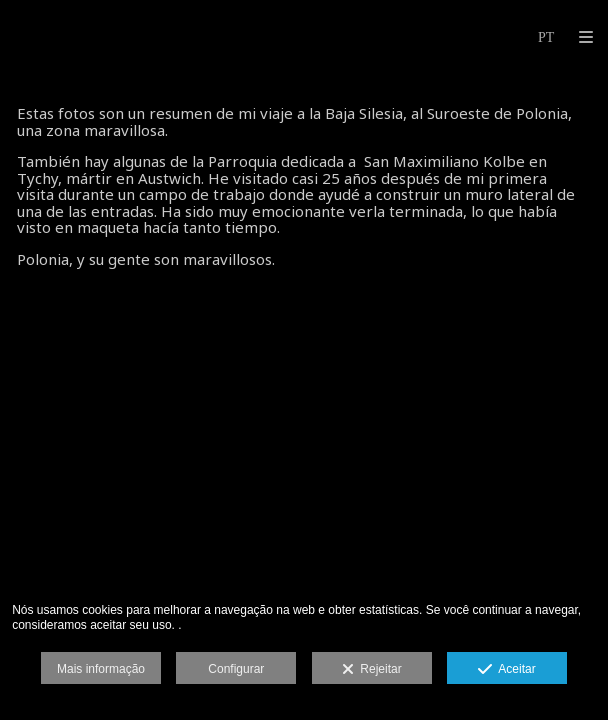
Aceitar (506, 670)
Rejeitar (372, 670)
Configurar (236, 669)
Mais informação (101, 669)
